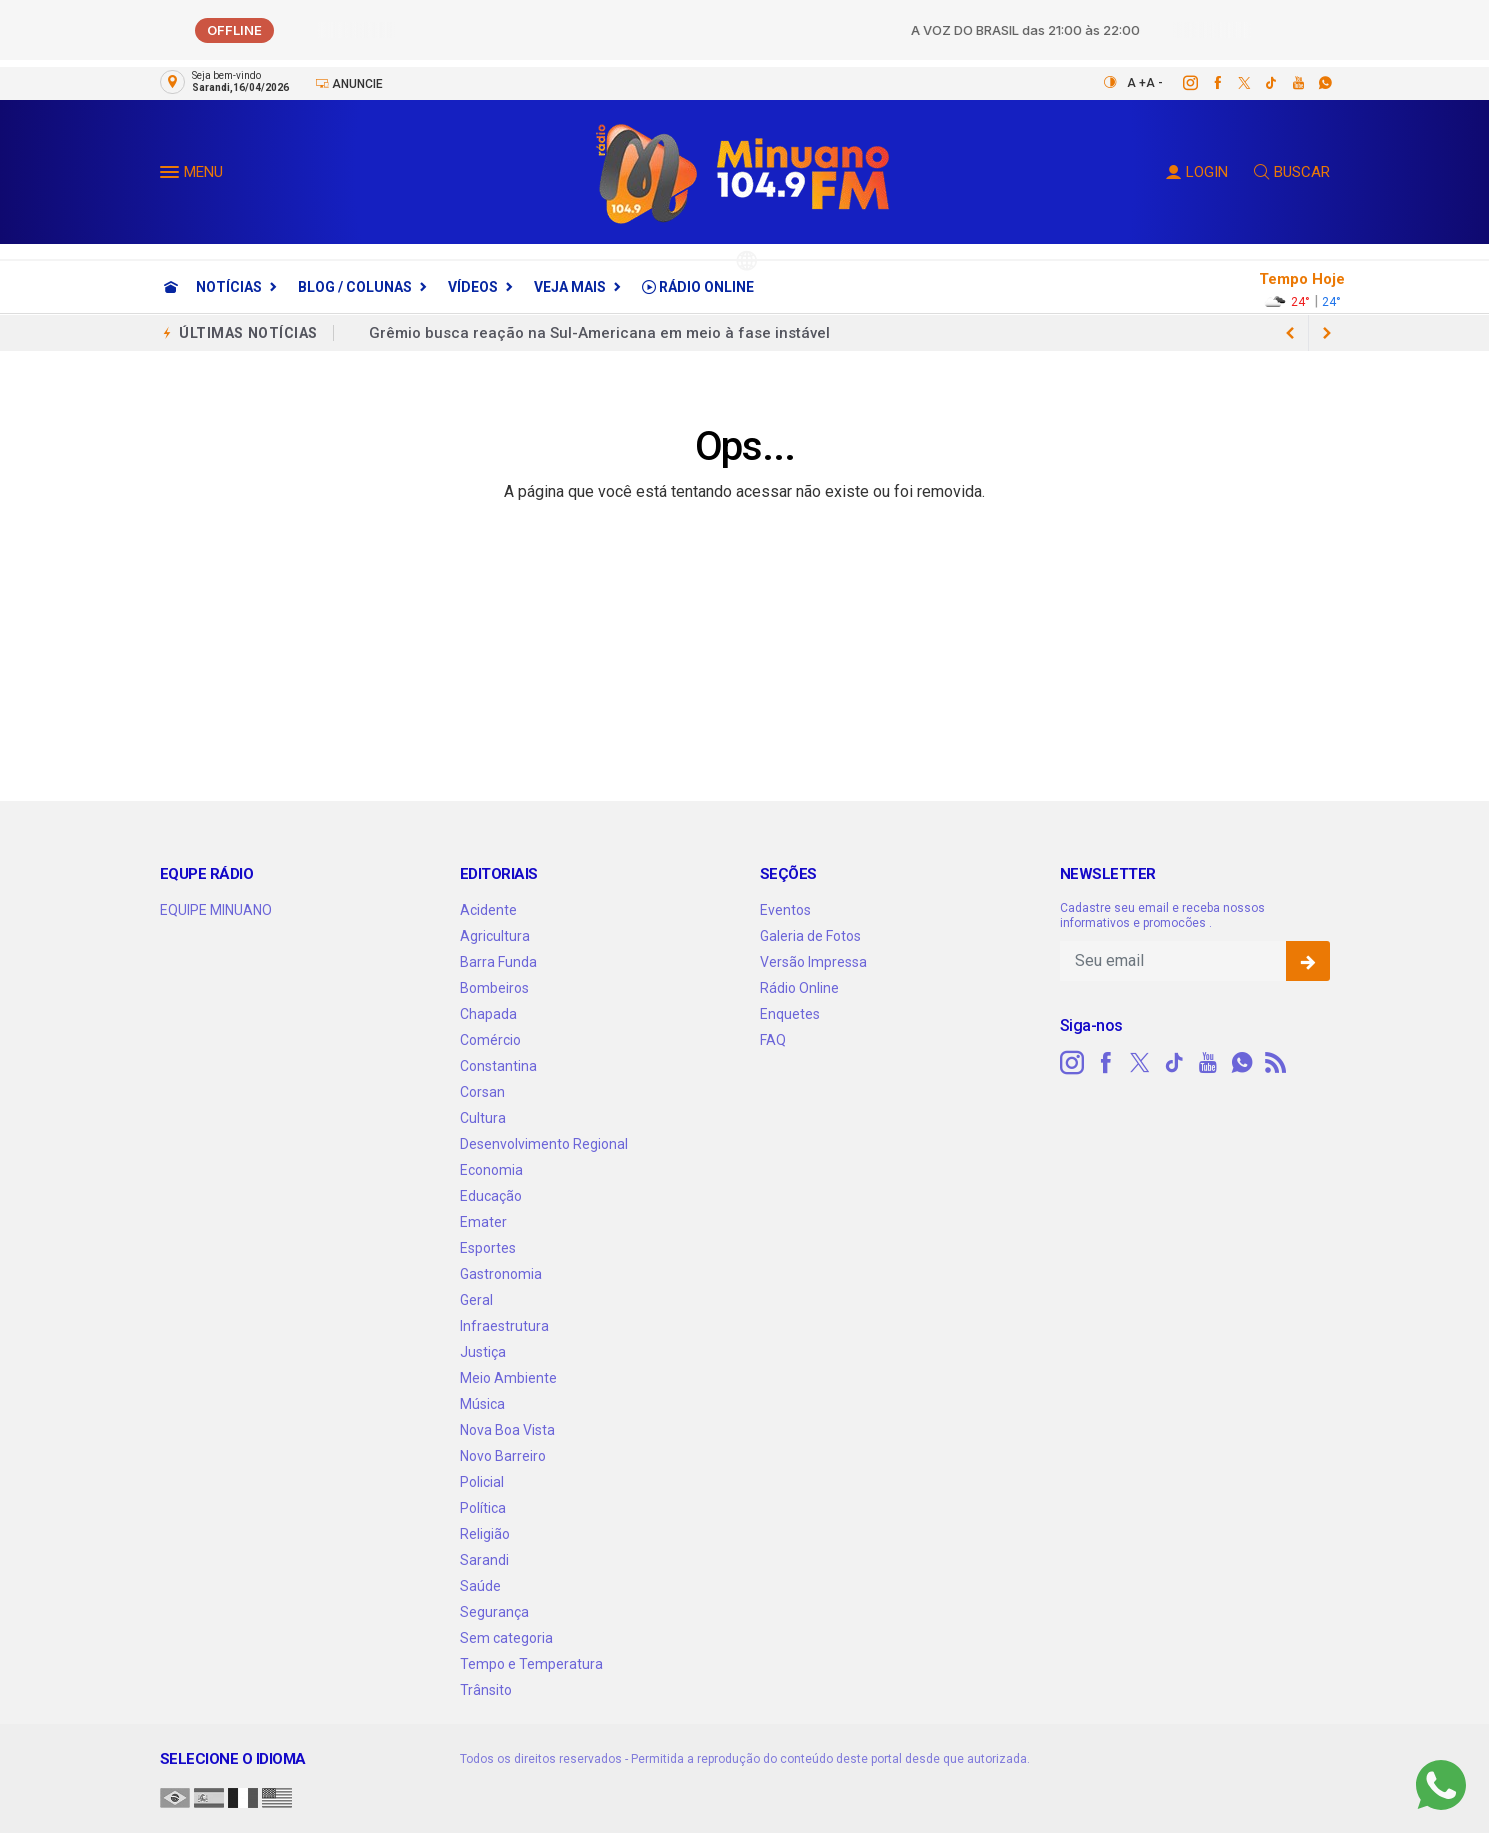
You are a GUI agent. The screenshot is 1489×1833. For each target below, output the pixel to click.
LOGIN (1197, 172)
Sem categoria (506, 1638)
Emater (483, 1222)
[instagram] (1179, 83)
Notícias (229, 287)
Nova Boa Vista (507, 1430)
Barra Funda (498, 962)
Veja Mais (570, 287)
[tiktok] (1260, 83)
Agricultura (495, 936)
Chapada (488, 1014)
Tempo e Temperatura (531, 1664)
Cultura (483, 1118)
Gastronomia (501, 1274)
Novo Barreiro (503, 1456)
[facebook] (1206, 83)
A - (1154, 83)
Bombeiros (494, 988)
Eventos (785, 910)
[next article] (1291, 333)
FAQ (773, 1040)
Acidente (488, 910)
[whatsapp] (1314, 83)
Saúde (480, 1586)
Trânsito (486, 1690)
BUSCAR (1292, 172)
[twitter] (1233, 83)
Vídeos (473, 287)
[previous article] (1327, 333)
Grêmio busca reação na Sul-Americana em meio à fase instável (599, 333)
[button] (172, 176)
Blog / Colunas (355, 287)
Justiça (483, 1352)
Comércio (490, 1040)
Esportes (488, 1248)
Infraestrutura (504, 1326)
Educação (491, 1196)
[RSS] (1276, 1063)
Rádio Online (698, 287)
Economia (491, 1170)
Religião (485, 1534)
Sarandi (484, 1560)
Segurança (494, 1612)
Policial (482, 1482)
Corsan (482, 1092)
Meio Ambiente (508, 1378)
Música (482, 1404)
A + (1136, 83)
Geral (476, 1300)
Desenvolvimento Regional (544, 1144)
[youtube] (1287, 83)
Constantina (498, 1066)
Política (483, 1508)
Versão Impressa (813, 962)
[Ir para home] (171, 287)
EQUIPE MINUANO (216, 910)
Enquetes (790, 1014)
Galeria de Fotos (810, 936)
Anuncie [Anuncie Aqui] (349, 83)
